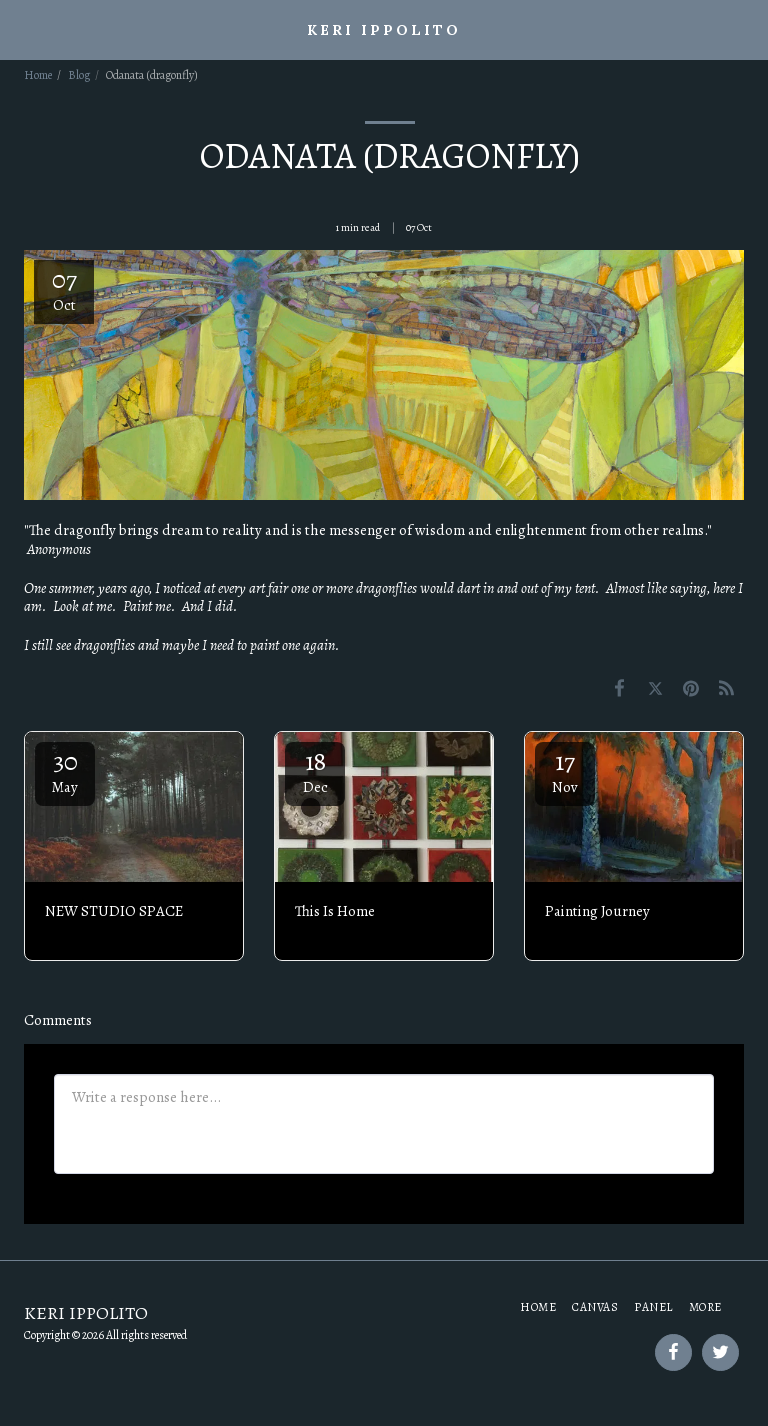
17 (565, 770)
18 (315, 770)
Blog (79, 75)
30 (65, 770)
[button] (22, 28)
